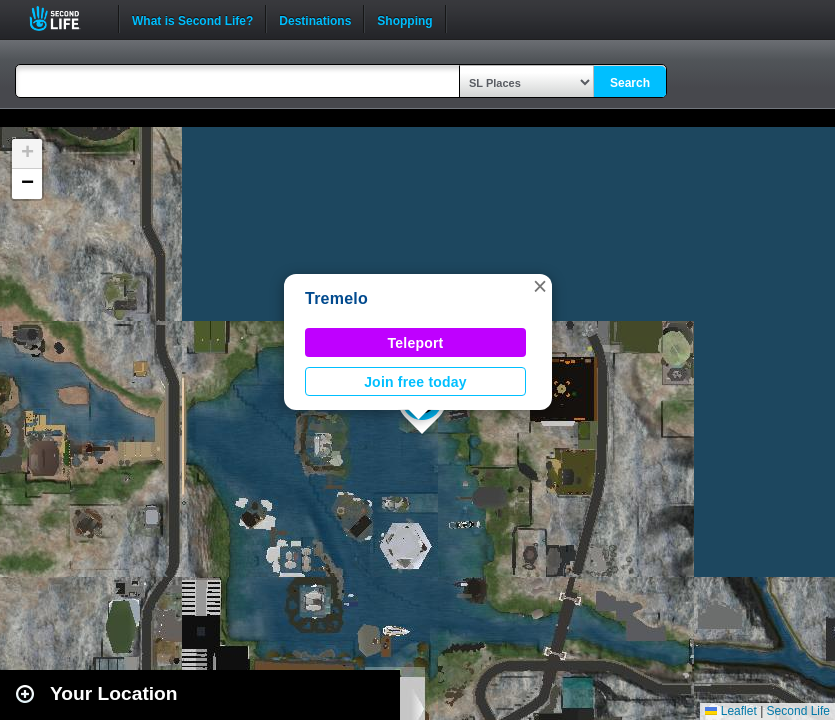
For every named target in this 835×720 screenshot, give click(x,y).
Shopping (404, 19)
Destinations (315, 19)
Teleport (416, 343)
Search (630, 83)
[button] (540, 286)
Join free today (415, 382)
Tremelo (336, 298)
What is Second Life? (192, 19)
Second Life (65, 18)
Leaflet (730, 711)
